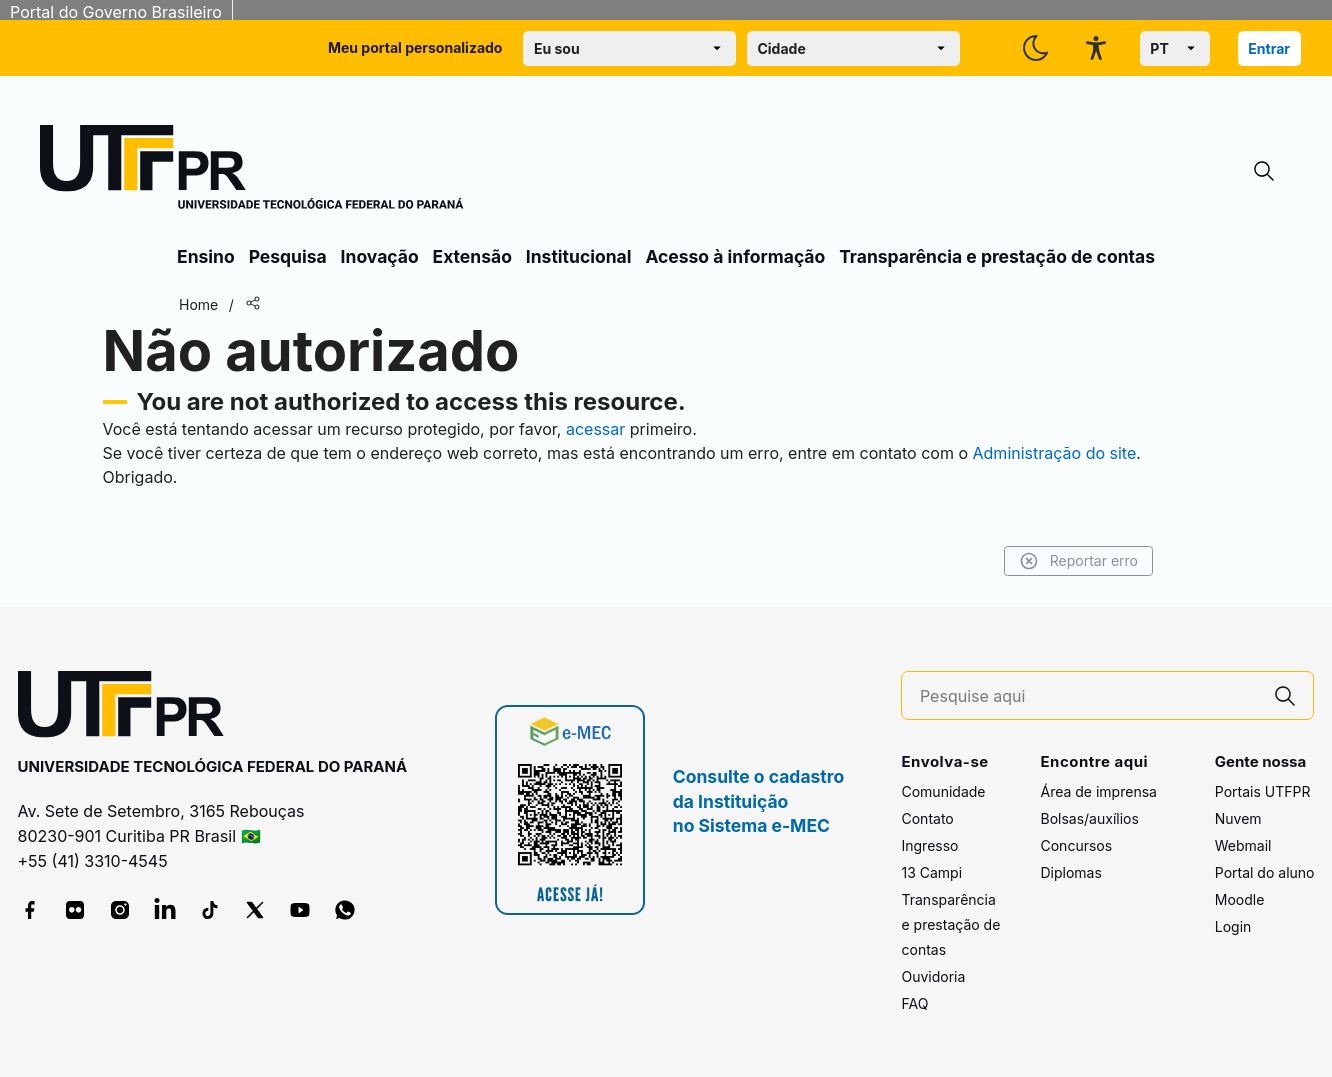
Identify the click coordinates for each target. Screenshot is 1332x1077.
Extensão (472, 256)
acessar (595, 429)
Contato (927, 818)
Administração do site (1055, 453)
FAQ (914, 1003)
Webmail (1243, 845)
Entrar (1269, 48)
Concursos (1076, 845)
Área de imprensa (1098, 791)
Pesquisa (288, 256)
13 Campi (931, 872)
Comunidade (943, 791)
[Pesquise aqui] (1089, 696)
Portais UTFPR (1263, 791)
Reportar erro (1078, 561)
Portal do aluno (1265, 872)
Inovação (380, 256)
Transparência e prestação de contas (997, 256)
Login (1233, 926)
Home (198, 304)
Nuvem (1238, 818)
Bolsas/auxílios (1089, 818)
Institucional (579, 256)
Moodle (1240, 899)
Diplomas (1070, 872)
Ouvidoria (933, 976)
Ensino (206, 256)
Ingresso (929, 845)
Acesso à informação (735, 256)
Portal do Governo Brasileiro (116, 12)
